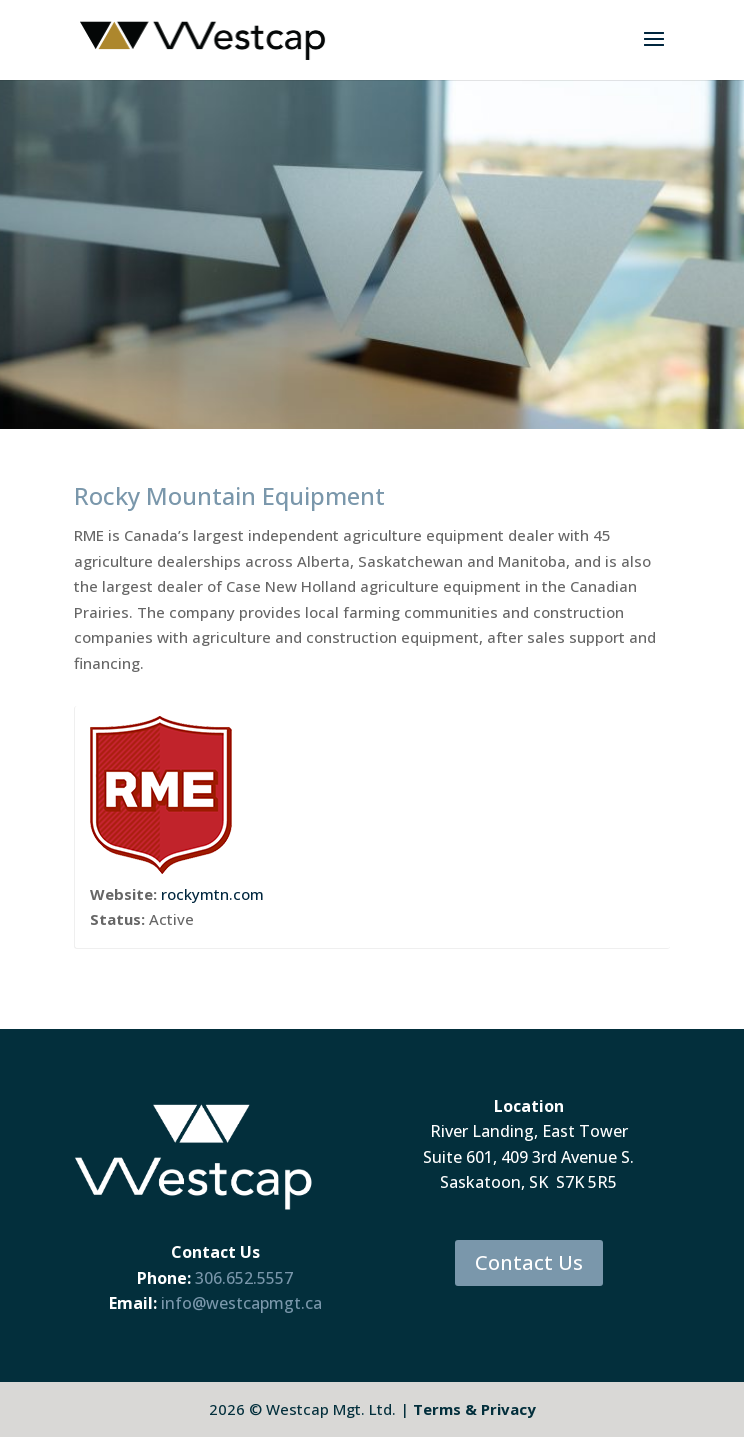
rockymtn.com (212, 894)
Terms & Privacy (474, 1409)
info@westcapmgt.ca (241, 1303)
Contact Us (529, 1262)
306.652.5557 (244, 1278)
